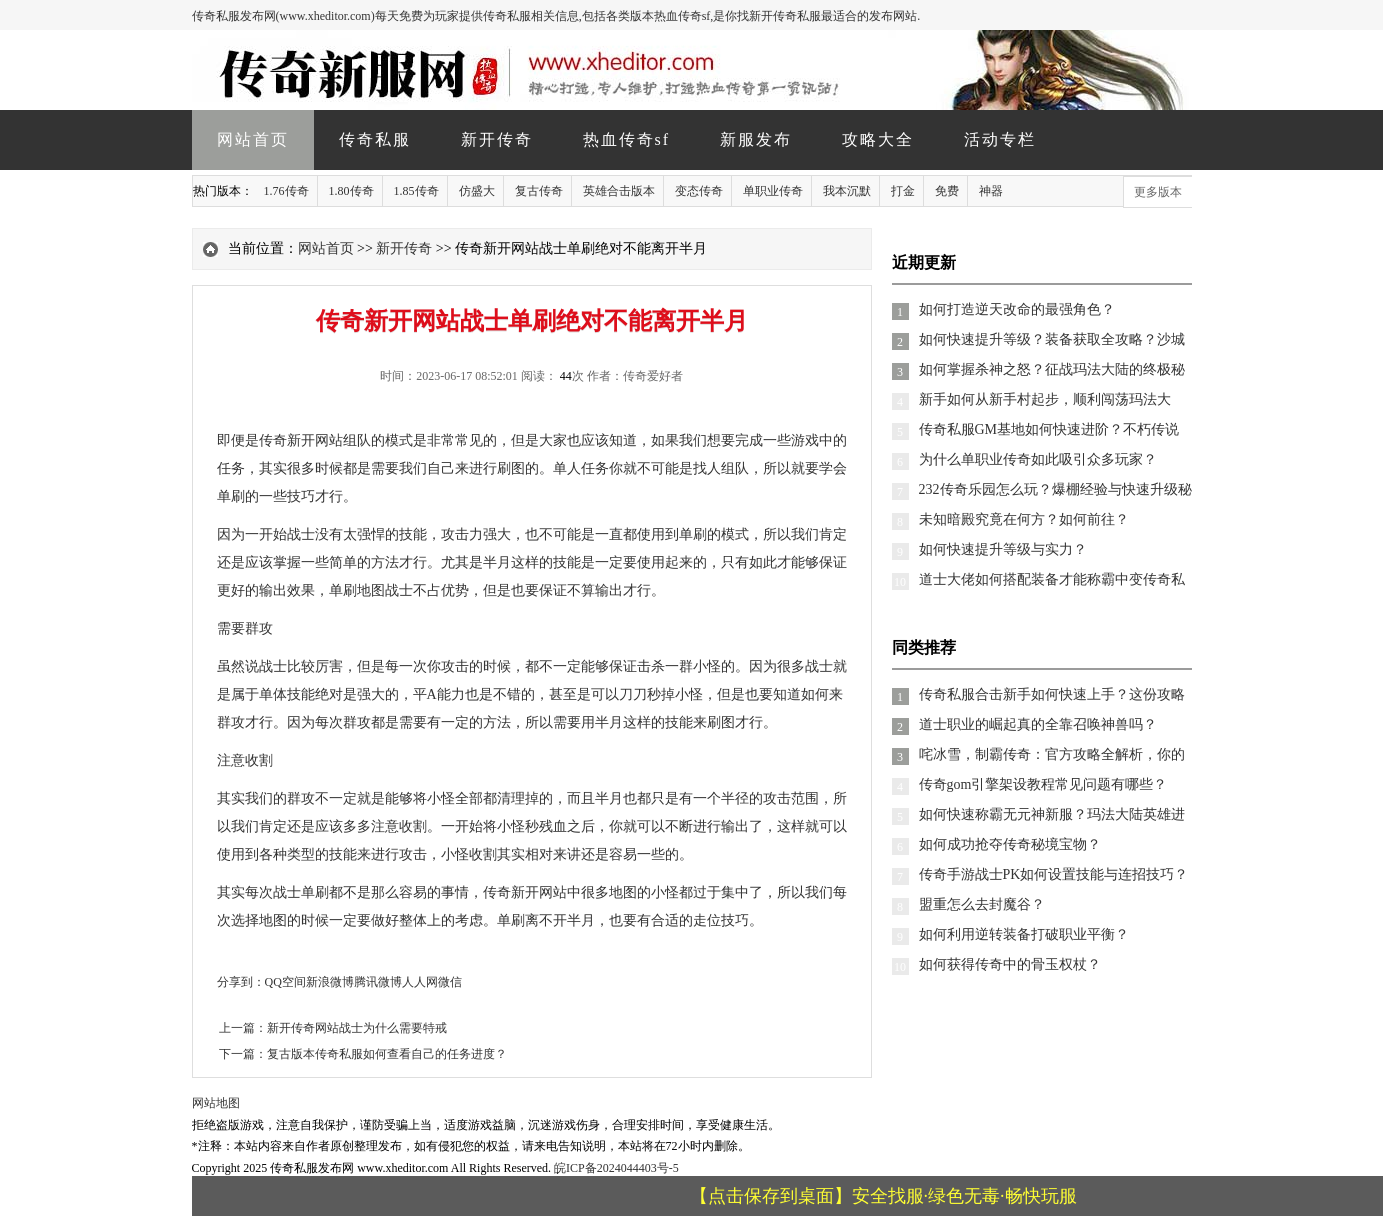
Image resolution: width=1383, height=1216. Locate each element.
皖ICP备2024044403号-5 (616, 1168)
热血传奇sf (627, 139)
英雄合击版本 (619, 191)
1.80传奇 (351, 191)
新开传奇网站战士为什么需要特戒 (357, 1028)
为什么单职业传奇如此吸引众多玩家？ (1038, 459)
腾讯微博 (378, 982)
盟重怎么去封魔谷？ (982, 904)
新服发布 (756, 139)
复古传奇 (539, 191)
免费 (947, 191)
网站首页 (253, 139)
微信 (450, 982)
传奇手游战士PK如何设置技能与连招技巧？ (1054, 874)
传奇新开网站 (301, 440)
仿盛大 (477, 191)
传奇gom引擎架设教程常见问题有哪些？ (1043, 784)
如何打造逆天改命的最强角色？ (1017, 309)
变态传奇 (699, 191)
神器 (991, 191)
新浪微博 (330, 982)
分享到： (241, 982)
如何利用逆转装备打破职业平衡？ (1024, 934)
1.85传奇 (416, 191)
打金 (903, 191)
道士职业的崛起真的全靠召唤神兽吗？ (1038, 724)
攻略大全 (878, 139)
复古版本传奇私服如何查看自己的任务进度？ (387, 1054)
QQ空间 (285, 982)
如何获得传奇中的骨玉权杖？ (1010, 964)
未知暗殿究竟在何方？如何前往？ (1024, 519)
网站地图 (216, 1103)
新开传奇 (497, 139)
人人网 (420, 982)
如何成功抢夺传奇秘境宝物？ (1010, 844)
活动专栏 (1000, 139)
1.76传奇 (286, 191)
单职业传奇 (773, 191)
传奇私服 (375, 139)
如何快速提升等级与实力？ (1003, 549)
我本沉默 (847, 191)
